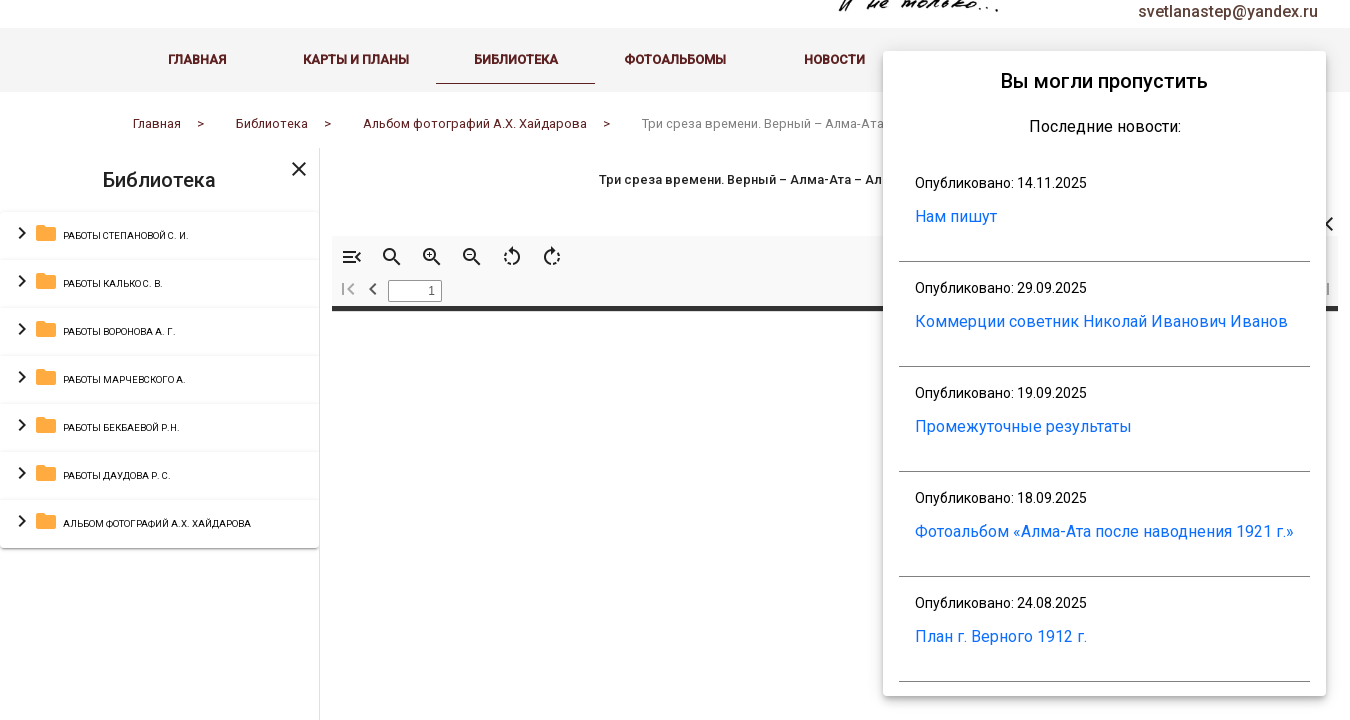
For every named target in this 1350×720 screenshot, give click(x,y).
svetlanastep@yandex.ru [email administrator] (1228, 20)
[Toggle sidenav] (299, 177)
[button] (159, 245)
